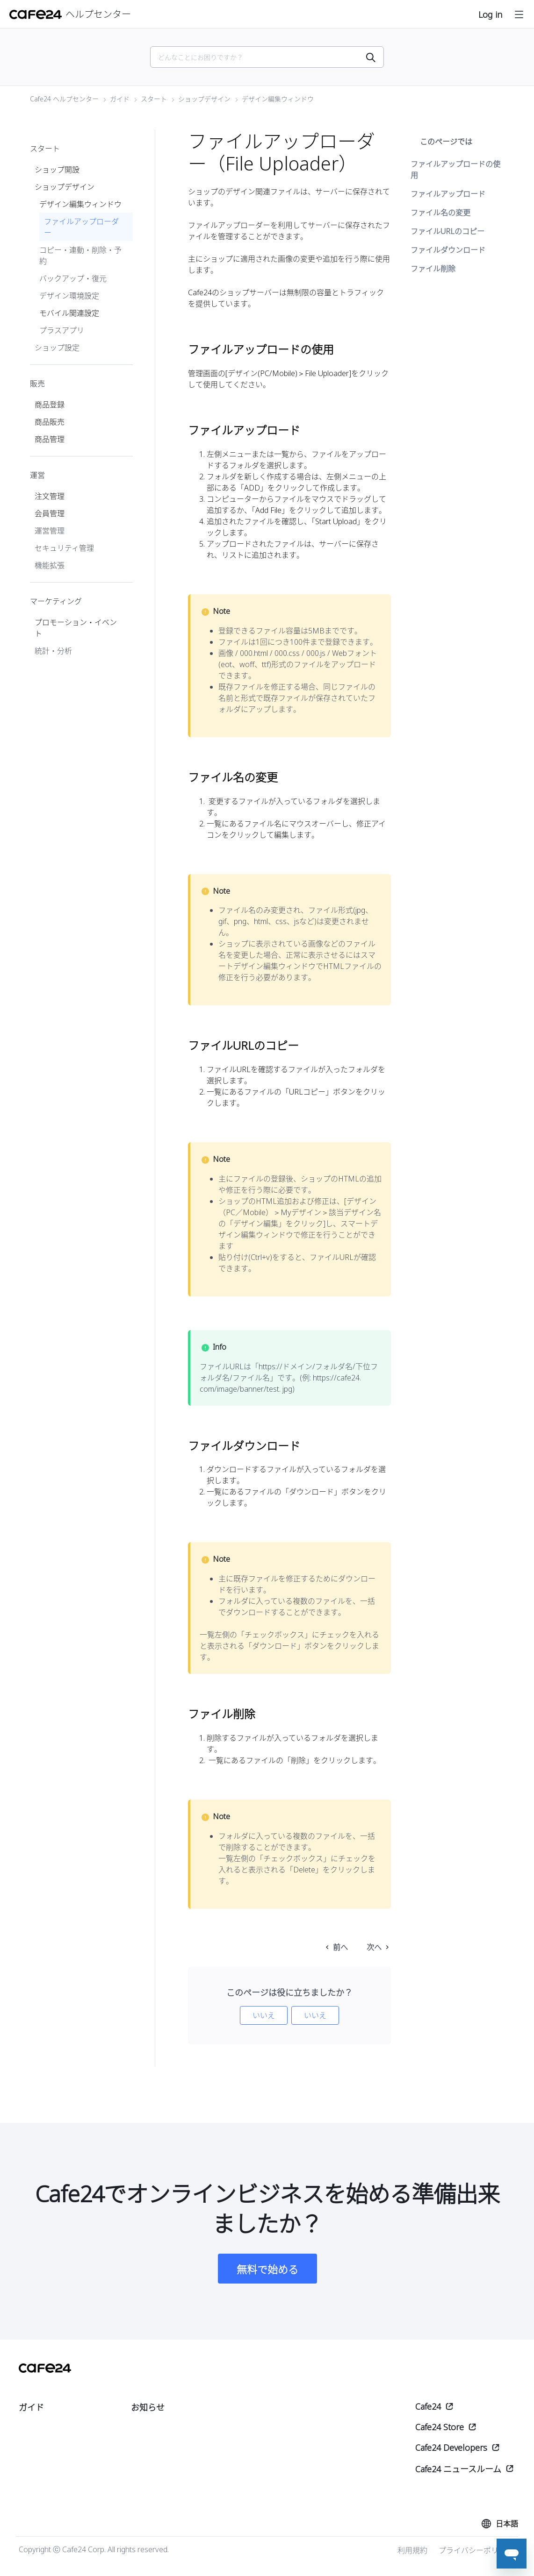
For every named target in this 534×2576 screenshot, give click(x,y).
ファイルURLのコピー (447, 231)
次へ (374, 1947)
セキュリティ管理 (64, 548)
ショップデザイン (204, 98)
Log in (490, 14)
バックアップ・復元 (73, 278)
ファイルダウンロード (448, 250)
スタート (154, 98)
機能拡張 (50, 565)
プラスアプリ (61, 330)
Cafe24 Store (439, 2427)
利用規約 (412, 2550)
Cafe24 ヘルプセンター (64, 98)
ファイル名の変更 (440, 212)
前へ (340, 1947)
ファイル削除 (433, 268)
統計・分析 (53, 651)
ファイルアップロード (448, 194)
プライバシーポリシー (476, 2550)
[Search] (261, 57)
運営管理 (50, 531)
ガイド (120, 98)
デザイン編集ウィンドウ (278, 98)
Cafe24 (428, 2406)
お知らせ (148, 2407)
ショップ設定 (57, 347)
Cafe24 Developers (451, 2447)
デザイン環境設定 (69, 296)
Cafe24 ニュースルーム (458, 2469)
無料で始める (267, 2269)
